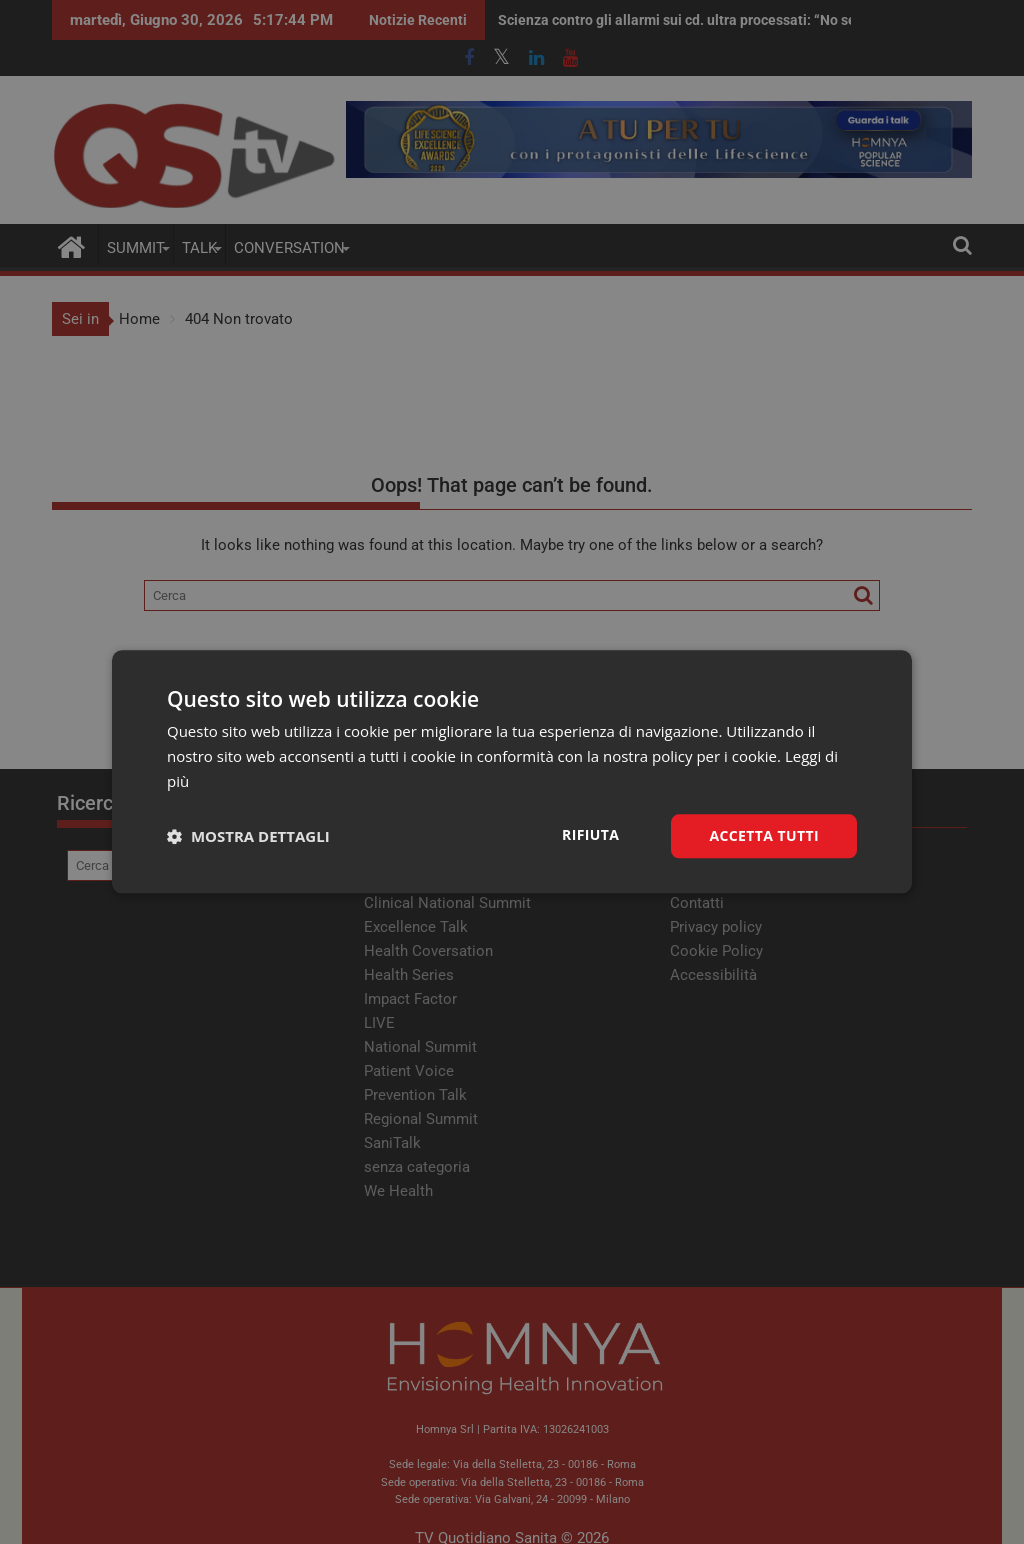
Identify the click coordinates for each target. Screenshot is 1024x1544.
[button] (248, 836)
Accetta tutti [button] (764, 835)
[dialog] (512, 771)
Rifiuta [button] (590, 834)
